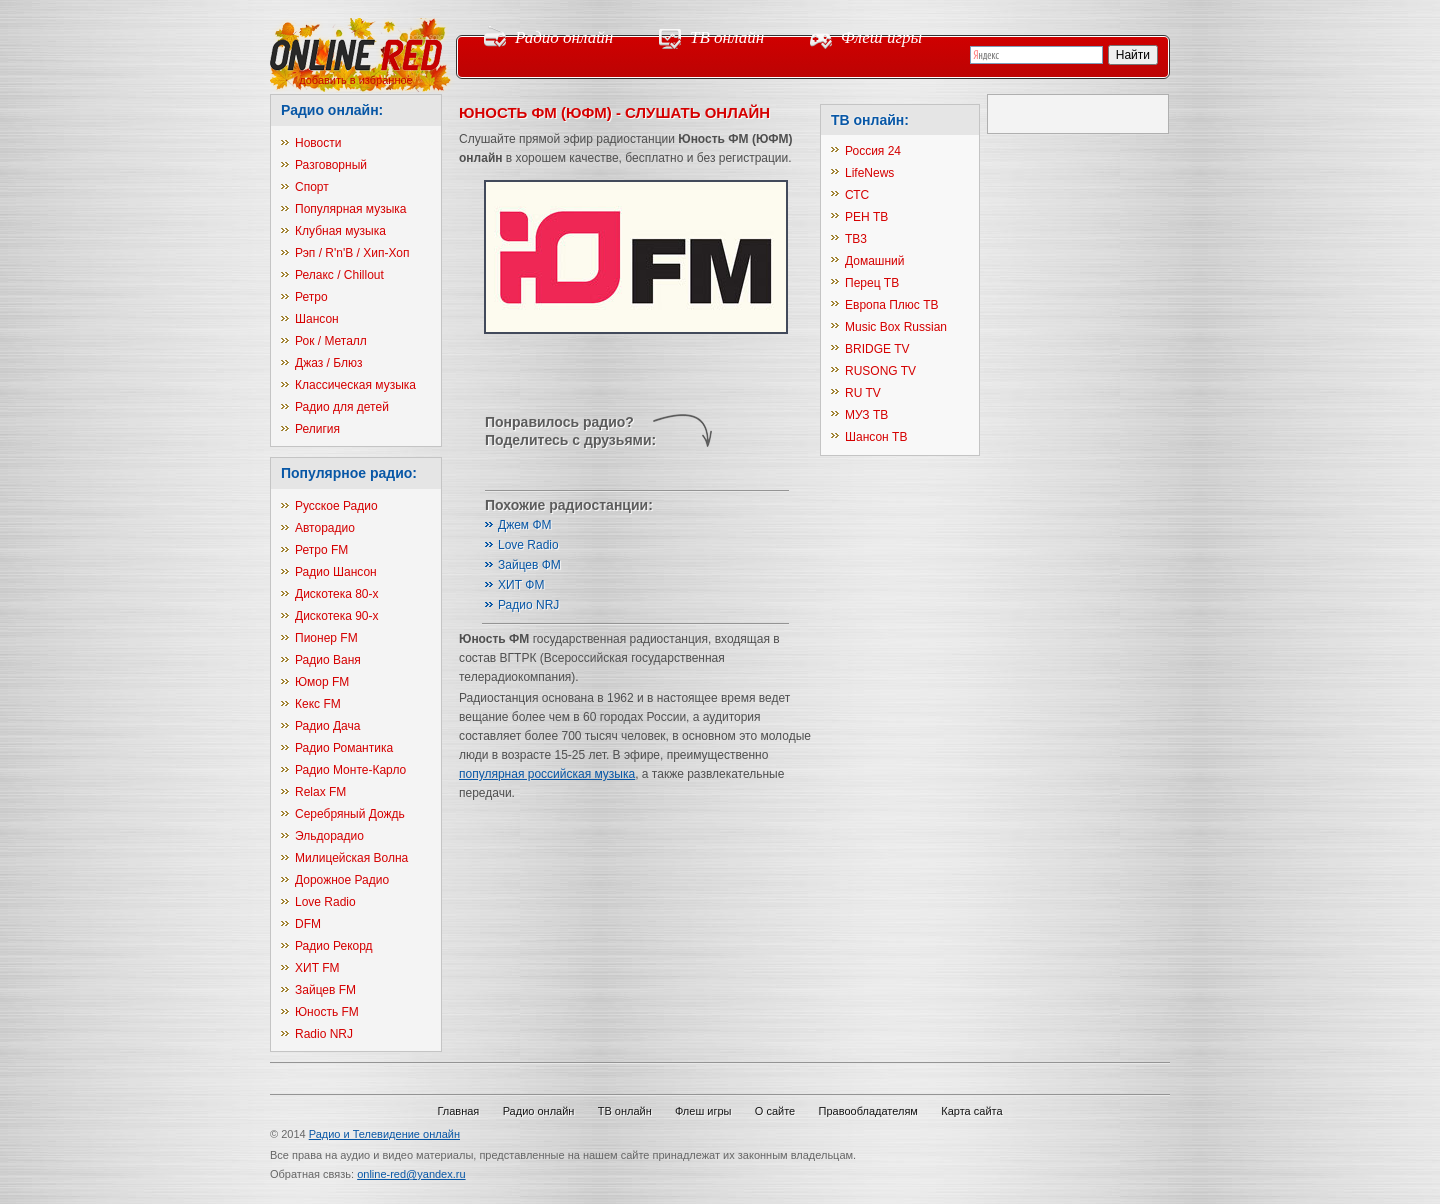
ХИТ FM (317, 968)
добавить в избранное (355, 80)
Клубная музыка (340, 231)
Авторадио (325, 528)
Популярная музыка (351, 209)
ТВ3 (856, 239)
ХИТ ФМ (521, 585)
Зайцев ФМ (529, 565)
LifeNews (869, 173)
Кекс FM (318, 704)
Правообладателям (868, 1111)
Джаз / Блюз (328, 363)
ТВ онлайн (727, 37)
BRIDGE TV (877, 349)
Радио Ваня (328, 660)
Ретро (311, 297)
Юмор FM (322, 682)
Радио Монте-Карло (350, 770)
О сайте (775, 1111)
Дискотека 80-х (337, 594)
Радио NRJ (528, 605)
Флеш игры (881, 37)
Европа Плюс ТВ (892, 305)
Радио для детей (342, 407)
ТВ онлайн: (870, 120)
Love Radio (325, 902)
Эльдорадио (329, 836)
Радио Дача (327, 726)
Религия (317, 429)
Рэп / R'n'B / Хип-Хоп (352, 253)
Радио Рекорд (334, 946)
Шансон (317, 319)
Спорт (312, 187)
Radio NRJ (324, 1034)
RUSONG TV (880, 371)
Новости (318, 143)
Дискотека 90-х (337, 616)
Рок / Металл (331, 341)
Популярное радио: (349, 473)
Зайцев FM (325, 990)
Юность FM (327, 1012)
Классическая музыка (355, 385)
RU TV (863, 393)
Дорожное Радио (342, 880)
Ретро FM (321, 550)
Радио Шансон (336, 572)
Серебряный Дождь (350, 814)
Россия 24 (873, 151)
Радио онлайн (564, 37)
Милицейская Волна (351, 858)
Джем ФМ (525, 525)
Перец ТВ (872, 283)
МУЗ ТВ (866, 415)
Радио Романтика (344, 748)
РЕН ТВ (866, 217)
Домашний (875, 261)
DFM (308, 924)
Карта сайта (971, 1111)
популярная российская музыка (547, 774)
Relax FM (320, 792)
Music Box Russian (896, 327)
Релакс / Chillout (339, 275)
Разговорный (331, 165)
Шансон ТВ (876, 437)
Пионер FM (326, 638)
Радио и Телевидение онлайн (384, 1134)
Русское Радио (336, 506)
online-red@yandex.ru (411, 1174)
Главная (458, 1111)
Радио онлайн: (332, 110)
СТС (857, 195)
